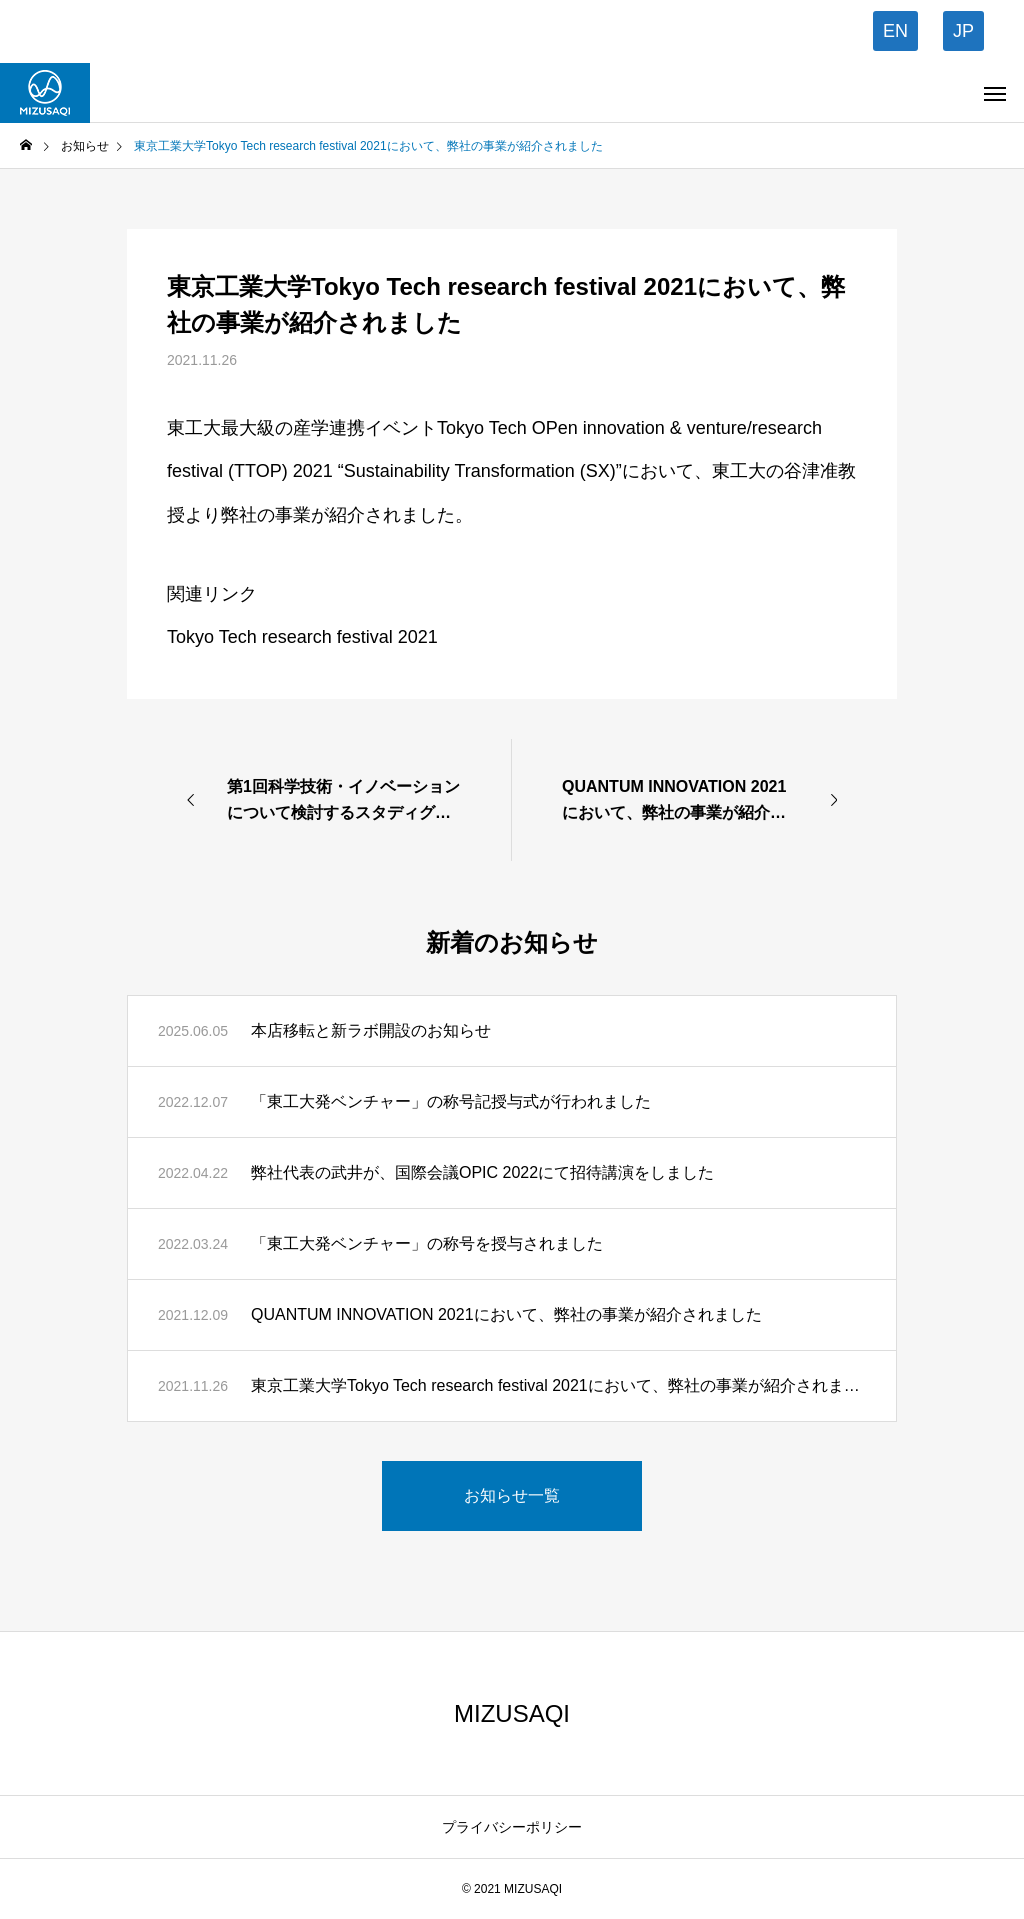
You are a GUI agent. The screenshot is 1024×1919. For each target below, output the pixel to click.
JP (963, 31)
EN (895, 31)
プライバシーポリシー (512, 1827)
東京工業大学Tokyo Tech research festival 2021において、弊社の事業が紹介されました (558, 1385)
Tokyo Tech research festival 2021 (302, 637)
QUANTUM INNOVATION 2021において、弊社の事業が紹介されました (506, 1314)
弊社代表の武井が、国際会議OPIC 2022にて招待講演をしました (482, 1172)
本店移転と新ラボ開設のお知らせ (371, 1030)
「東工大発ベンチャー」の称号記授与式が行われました (451, 1101)
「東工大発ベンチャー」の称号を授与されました (427, 1243)
